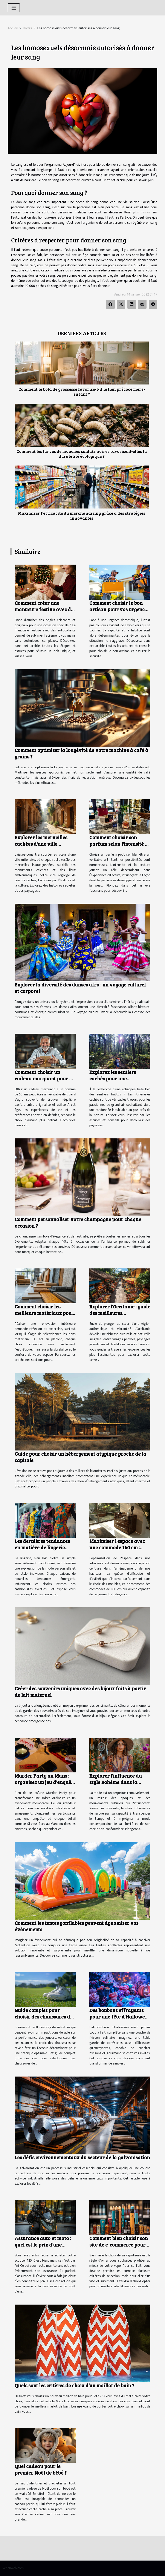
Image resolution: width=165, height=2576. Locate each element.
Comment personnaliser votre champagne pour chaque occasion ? (78, 1222)
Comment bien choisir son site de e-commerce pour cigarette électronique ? (118, 2244)
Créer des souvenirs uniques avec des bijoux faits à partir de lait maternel (80, 1691)
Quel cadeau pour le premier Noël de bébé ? (41, 2469)
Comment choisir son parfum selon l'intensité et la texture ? (119, 843)
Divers (27, 28)
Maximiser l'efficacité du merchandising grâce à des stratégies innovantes (81, 515)
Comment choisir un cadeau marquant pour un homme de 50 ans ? (45, 1078)
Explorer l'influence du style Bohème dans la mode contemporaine (115, 1782)
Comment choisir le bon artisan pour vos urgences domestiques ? (119, 609)
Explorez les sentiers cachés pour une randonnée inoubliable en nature (118, 1082)
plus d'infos (142, 212)
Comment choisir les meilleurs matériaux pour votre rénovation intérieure (44, 1316)
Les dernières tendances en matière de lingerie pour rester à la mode (42, 1547)
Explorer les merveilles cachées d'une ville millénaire (41, 843)
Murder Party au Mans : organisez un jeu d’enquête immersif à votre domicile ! (45, 1785)
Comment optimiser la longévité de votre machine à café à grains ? (81, 753)
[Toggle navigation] (14, 7)
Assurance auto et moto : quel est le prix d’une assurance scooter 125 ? (43, 2244)
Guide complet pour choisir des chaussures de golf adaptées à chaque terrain (44, 2020)
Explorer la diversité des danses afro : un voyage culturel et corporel (80, 987)
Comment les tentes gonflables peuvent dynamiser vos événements (76, 1926)
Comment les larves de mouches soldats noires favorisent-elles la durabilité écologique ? (82, 453)
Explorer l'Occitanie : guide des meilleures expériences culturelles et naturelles (119, 1316)
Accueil (13, 28)
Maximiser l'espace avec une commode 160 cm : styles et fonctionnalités (117, 1547)
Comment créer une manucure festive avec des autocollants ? (45, 609)
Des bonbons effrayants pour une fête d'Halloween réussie (119, 2016)
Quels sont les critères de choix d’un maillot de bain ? (74, 2385)
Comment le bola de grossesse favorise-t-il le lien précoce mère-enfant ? (81, 391)
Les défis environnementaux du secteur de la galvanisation (82, 2157)
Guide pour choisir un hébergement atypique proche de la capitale (80, 1456)
